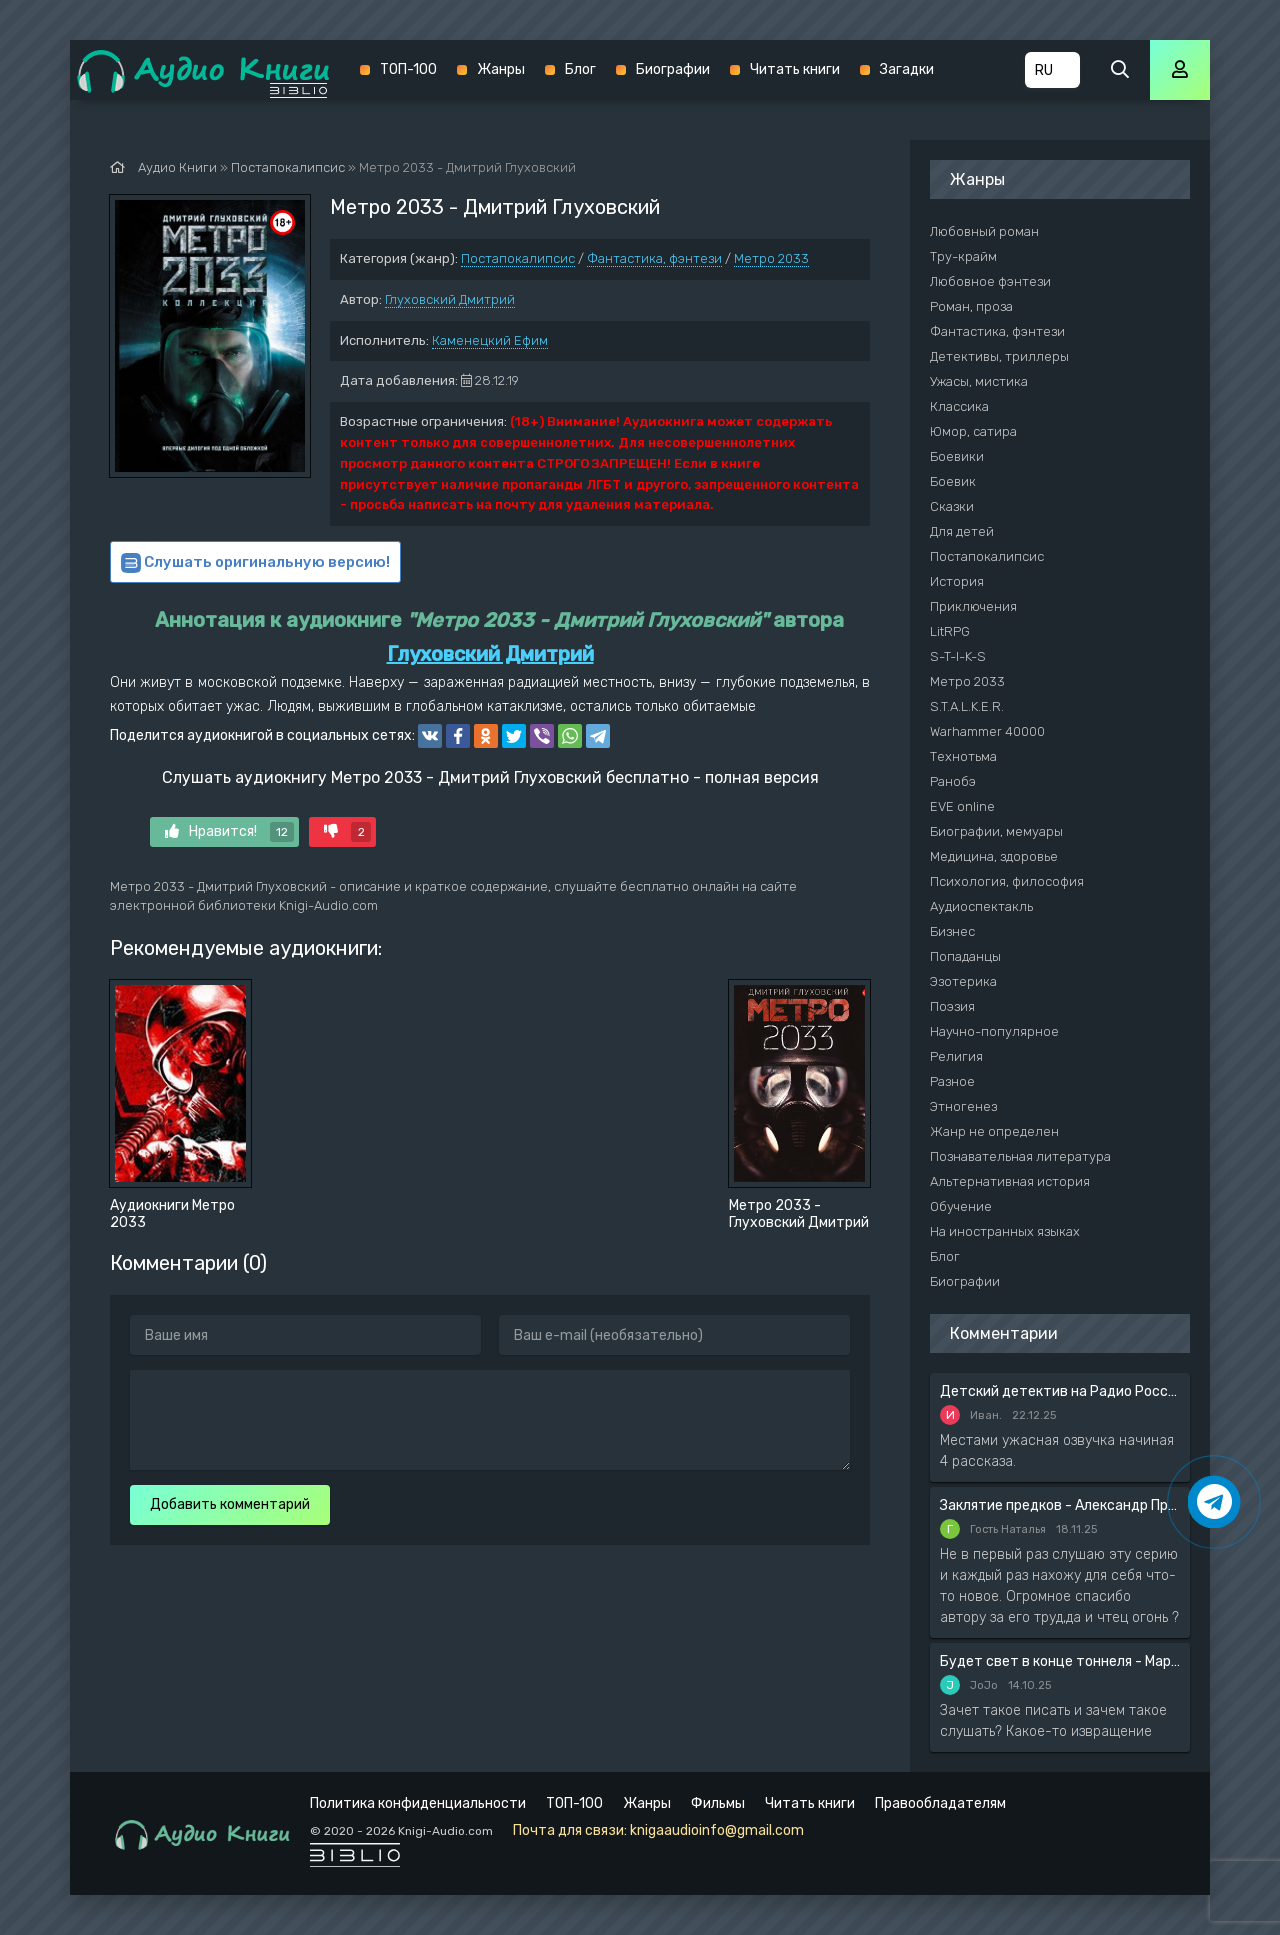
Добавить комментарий (230, 1504)
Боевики (957, 456)
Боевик (953, 481)
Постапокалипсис (518, 258)
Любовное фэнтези (990, 281)
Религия (956, 1056)
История (957, 581)
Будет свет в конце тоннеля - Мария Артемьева (1060, 1661)
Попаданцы (965, 956)
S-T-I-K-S (958, 656)
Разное (952, 1081)
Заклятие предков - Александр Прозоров (1060, 1505)
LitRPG (950, 631)
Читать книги (795, 69)
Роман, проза (971, 306)
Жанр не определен (994, 1131)
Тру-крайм (963, 256)
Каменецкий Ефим (490, 340)
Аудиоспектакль (981, 906)
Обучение (961, 1206)
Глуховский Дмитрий (450, 299)
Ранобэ (953, 781)
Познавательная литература (1020, 1156)
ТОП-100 (408, 69)
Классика (959, 406)
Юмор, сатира (973, 431)
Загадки (907, 69)
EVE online (962, 806)
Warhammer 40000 (987, 731)
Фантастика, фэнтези (654, 258)
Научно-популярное (994, 1031)
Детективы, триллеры (999, 356)
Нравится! (229, 832)
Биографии (673, 69)
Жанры (501, 69)
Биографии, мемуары (996, 831)
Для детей (962, 531)
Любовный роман (984, 231)
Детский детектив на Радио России (1060, 1391)
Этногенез (963, 1106)
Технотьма (963, 756)
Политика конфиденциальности (418, 1803)
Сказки (952, 506)
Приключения (973, 606)
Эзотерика (963, 981)
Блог (580, 69)
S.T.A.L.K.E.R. (967, 706)
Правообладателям (940, 1803)
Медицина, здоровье (994, 856)
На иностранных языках (1005, 1231)
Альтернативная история (1010, 1181)
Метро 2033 (771, 258)
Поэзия (952, 1006)
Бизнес (952, 931)
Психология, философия (1007, 881)
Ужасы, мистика (979, 381)
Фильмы (718, 1803)
